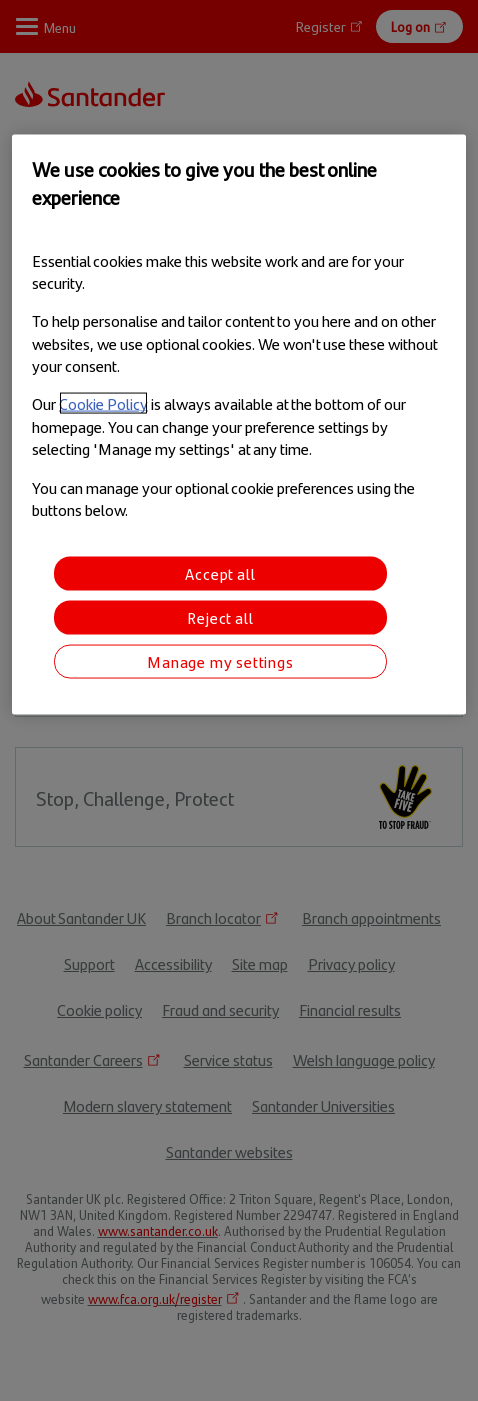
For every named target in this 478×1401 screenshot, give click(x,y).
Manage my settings (220, 661)
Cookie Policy (103, 403)
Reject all (220, 617)
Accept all (220, 573)
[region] (239, 425)
